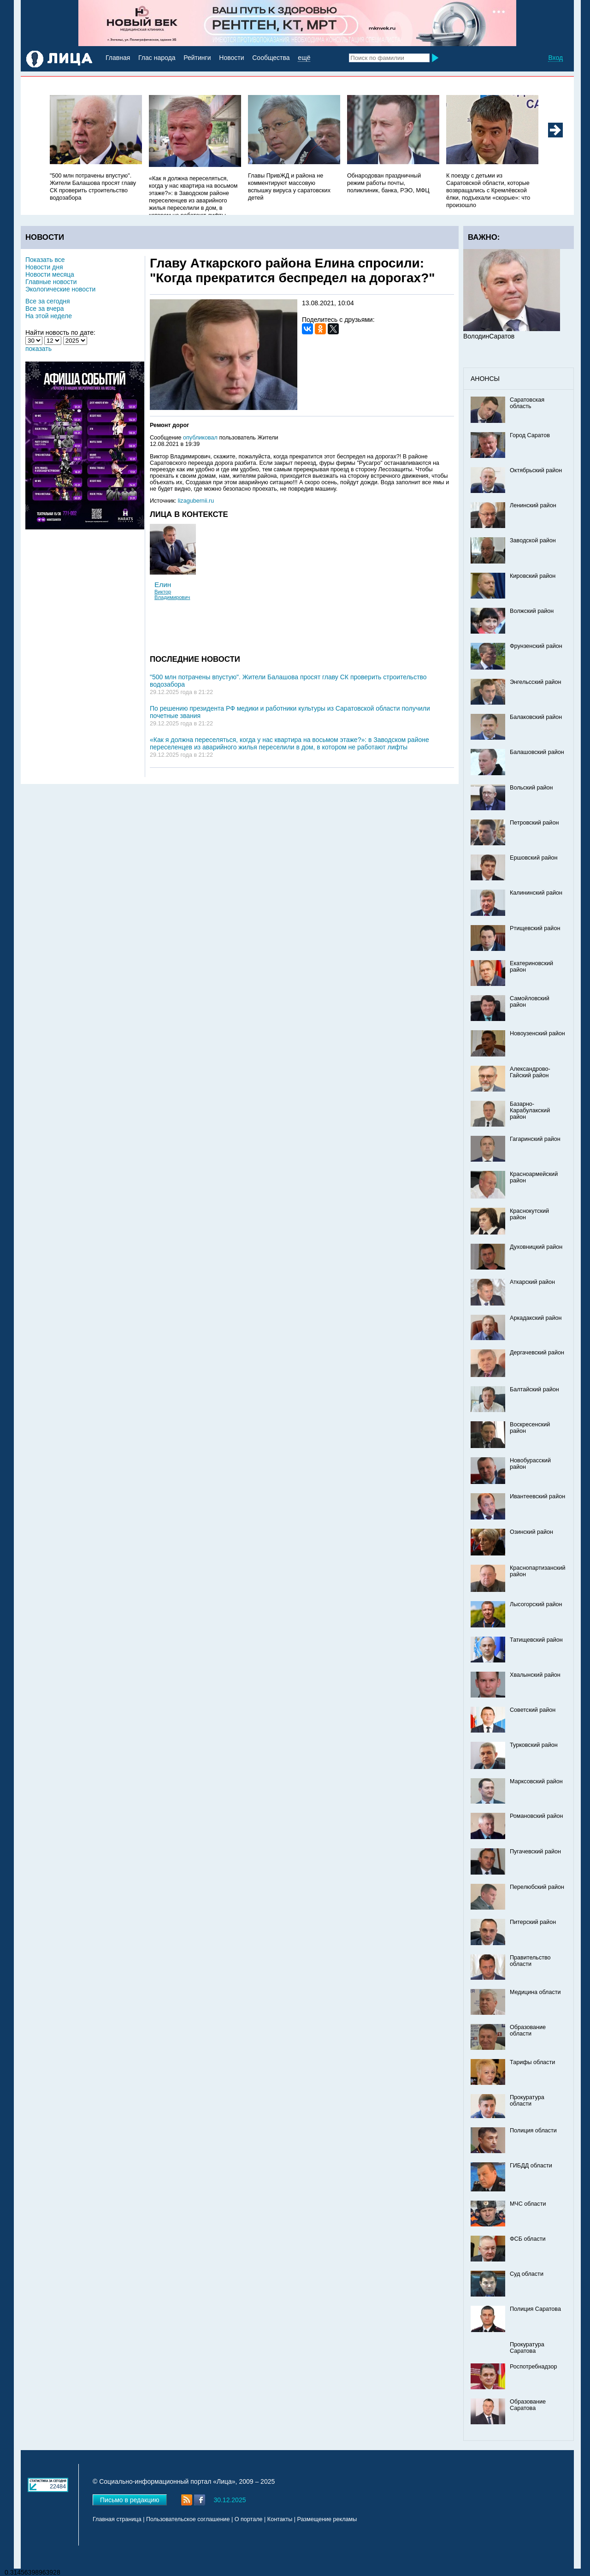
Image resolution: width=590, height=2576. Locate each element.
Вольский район (531, 787)
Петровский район (534, 822)
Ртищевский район (535, 928)
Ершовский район (533, 858)
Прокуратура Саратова (527, 2347)
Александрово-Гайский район (530, 1072)
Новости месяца (49, 274)
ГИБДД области (531, 2165)
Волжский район (532, 611)
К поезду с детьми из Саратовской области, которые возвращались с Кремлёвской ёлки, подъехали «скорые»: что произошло (488, 190)
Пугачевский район (535, 1851)
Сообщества (270, 57)
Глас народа (156, 57)
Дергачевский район (537, 1352)
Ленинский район (533, 505)
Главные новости (51, 281)
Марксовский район (536, 1781)
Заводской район (533, 540)
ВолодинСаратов (488, 336)
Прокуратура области (527, 2100)
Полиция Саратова (535, 2309)
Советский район (532, 1710)
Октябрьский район (536, 470)
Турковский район (534, 1745)
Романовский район (536, 1816)
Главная (118, 57)
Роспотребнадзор (533, 2366)
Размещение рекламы (327, 2519)
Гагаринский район (535, 1139)
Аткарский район (532, 1282)
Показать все (45, 259)
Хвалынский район (535, 1675)
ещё (304, 57)
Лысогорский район (536, 1604)
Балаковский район (536, 717)
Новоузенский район (537, 1033)
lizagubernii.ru (196, 501)
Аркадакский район (536, 1318)
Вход (555, 57)
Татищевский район (536, 1640)
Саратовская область (527, 403)
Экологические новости (60, 289)
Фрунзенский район (536, 646)
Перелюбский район (537, 1887)
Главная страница (117, 2519)
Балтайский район (534, 1389)
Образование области (528, 2030)
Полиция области (533, 2130)
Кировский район (532, 576)
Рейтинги (197, 57)
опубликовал (200, 437)
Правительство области (530, 1960)
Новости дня (44, 267)
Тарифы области (532, 2062)
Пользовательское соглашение (188, 2519)
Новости (231, 57)
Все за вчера (44, 308)
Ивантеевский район (537, 1496)
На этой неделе (48, 316)
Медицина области (535, 1992)
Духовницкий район (536, 1247)
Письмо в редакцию (129, 2500)
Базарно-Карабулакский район (530, 1110)
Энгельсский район (535, 682)
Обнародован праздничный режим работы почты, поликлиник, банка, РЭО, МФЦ (388, 183)
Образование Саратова (528, 2404)
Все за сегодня (47, 301)
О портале (249, 2519)
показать (38, 348)
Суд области (526, 2274)
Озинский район (531, 1532)
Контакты (279, 2519)
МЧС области (528, 2204)
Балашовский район (537, 752)
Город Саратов (530, 435)
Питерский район (533, 1922)
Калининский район (536, 893)
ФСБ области (528, 2239)
